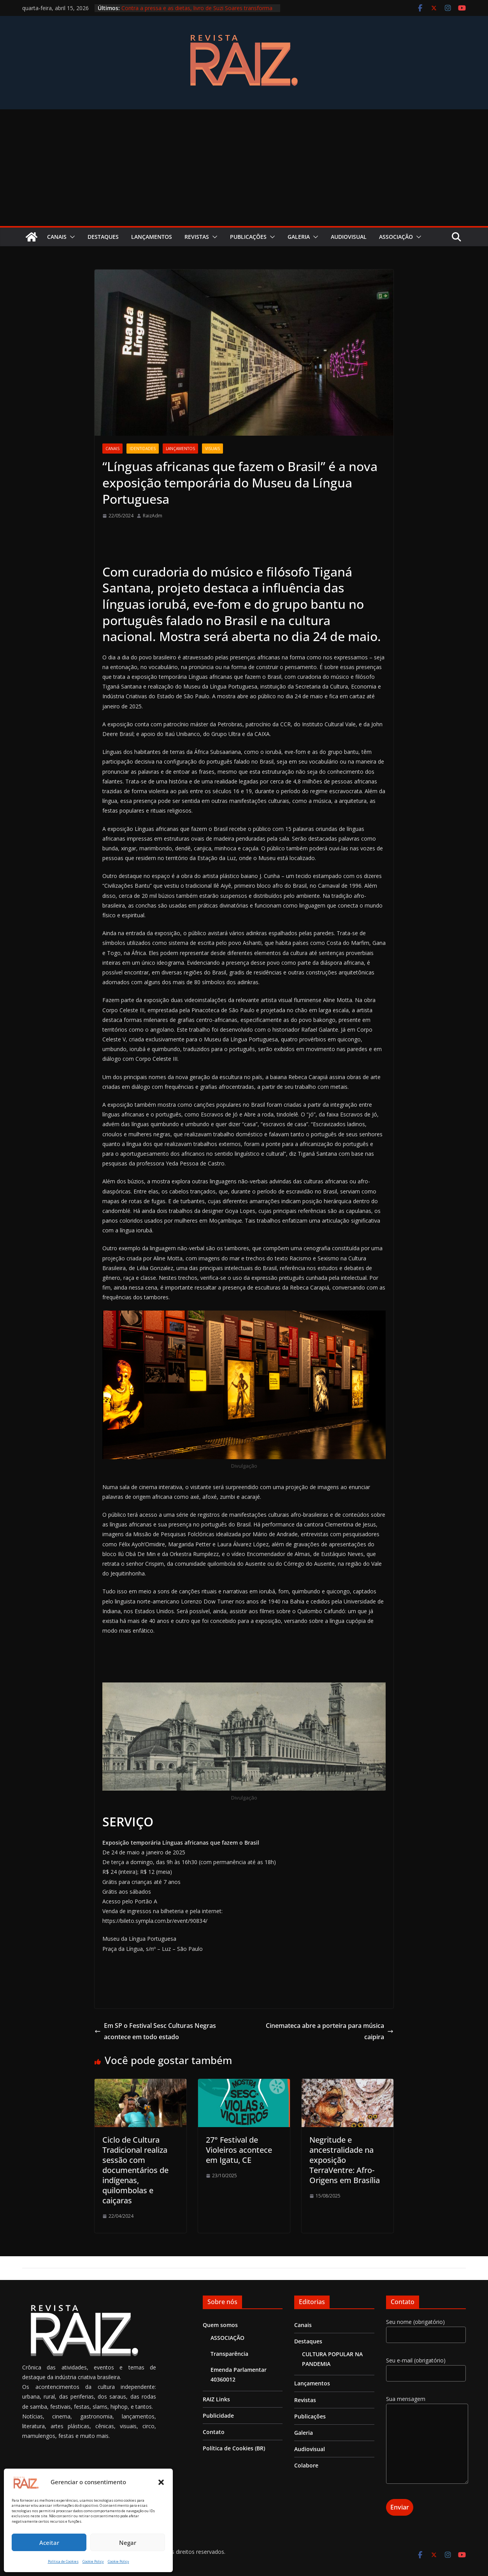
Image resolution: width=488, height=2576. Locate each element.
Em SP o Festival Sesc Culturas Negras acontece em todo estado (155, 2031)
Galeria (299, 236)
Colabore (306, 2465)
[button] (161, 2482)
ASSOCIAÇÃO (396, 236)
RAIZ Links (216, 2399)
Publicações (248, 236)
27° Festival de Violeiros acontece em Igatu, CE (239, 2149)
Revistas (196, 236)
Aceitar (49, 2542)
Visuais (212, 448)
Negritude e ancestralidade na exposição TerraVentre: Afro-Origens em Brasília (344, 2159)
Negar (127, 2542)
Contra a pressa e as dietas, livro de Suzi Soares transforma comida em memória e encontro (196, 11)
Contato (214, 2432)
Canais (57, 236)
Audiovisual (349, 236)
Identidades (143, 448)
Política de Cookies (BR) (234, 2448)
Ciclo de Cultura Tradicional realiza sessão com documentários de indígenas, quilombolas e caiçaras (135, 2170)
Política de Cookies (63, 2561)
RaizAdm (152, 515)
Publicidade (218, 2415)
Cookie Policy (93, 2561)
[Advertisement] (244, 167)
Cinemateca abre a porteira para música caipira (329, 2031)
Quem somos (220, 2325)
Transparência (229, 2353)
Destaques (103, 236)
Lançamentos (151, 236)
